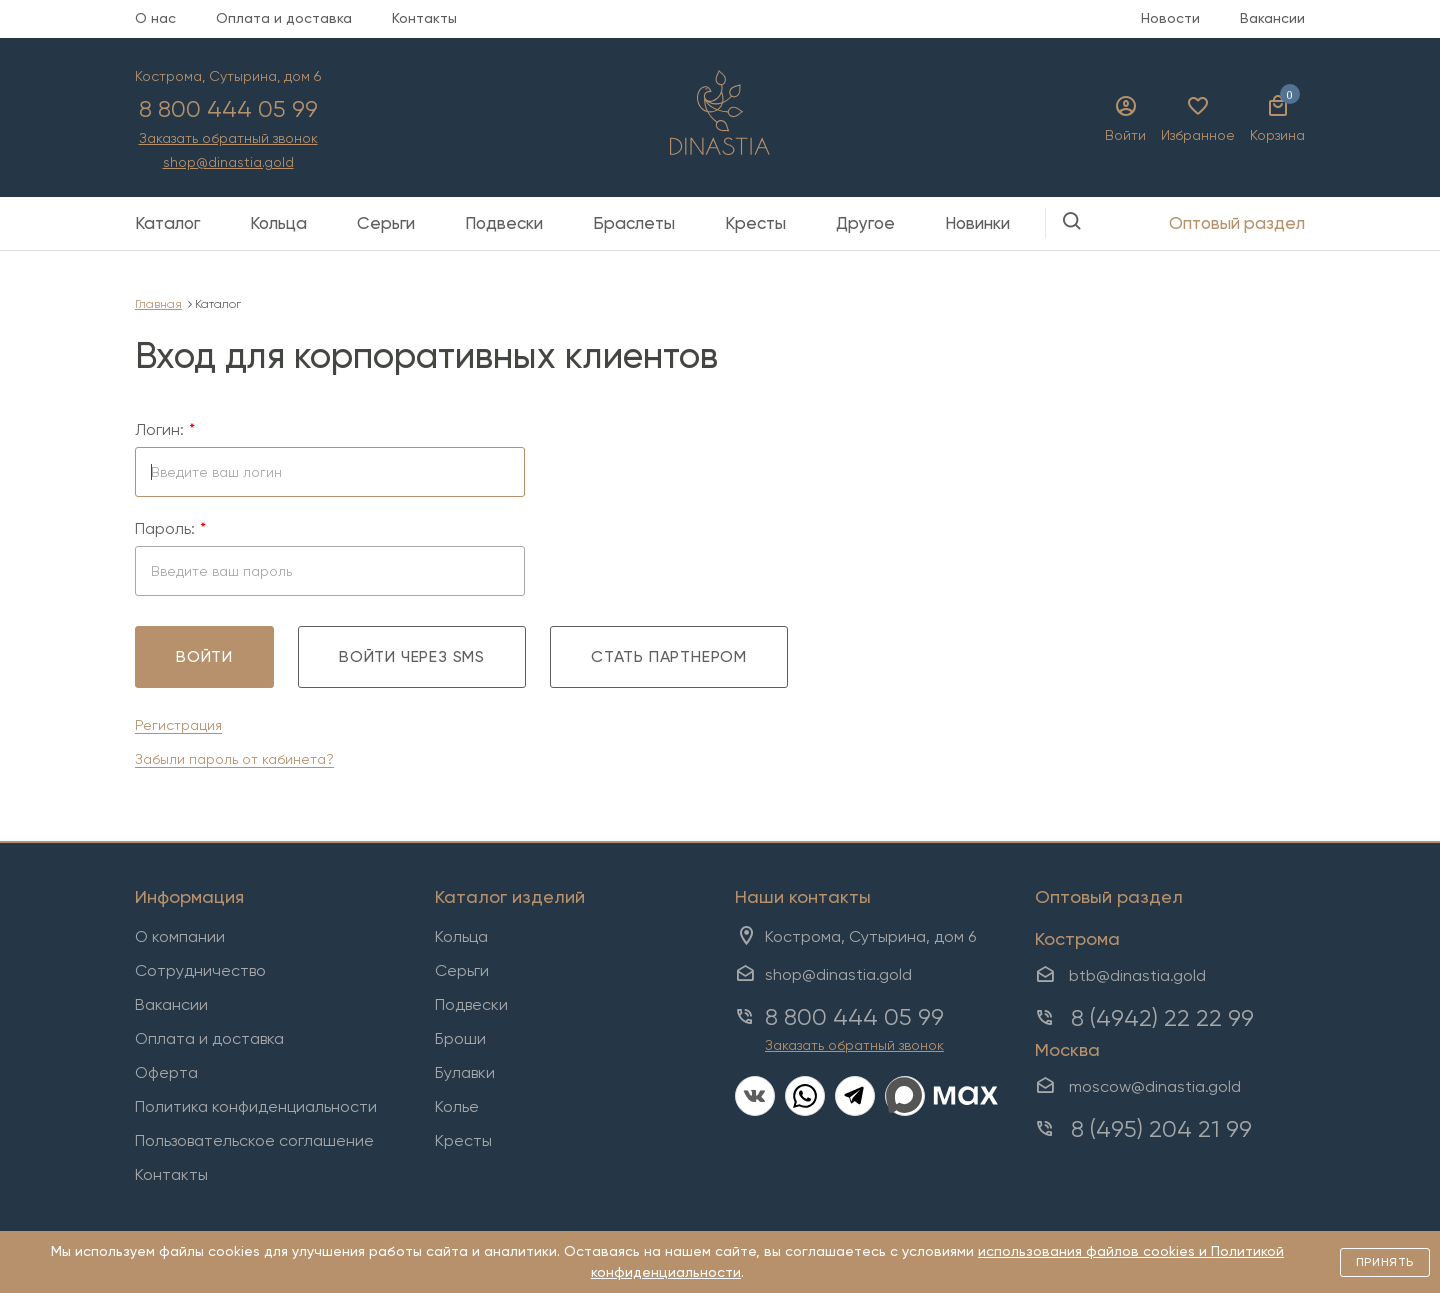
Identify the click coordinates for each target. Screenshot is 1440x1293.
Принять (1385, 1262)
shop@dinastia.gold (228, 162)
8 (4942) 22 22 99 (1162, 1018)
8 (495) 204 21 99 (1161, 1129)
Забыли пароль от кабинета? (234, 759)
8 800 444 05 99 (228, 109)
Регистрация (178, 725)
